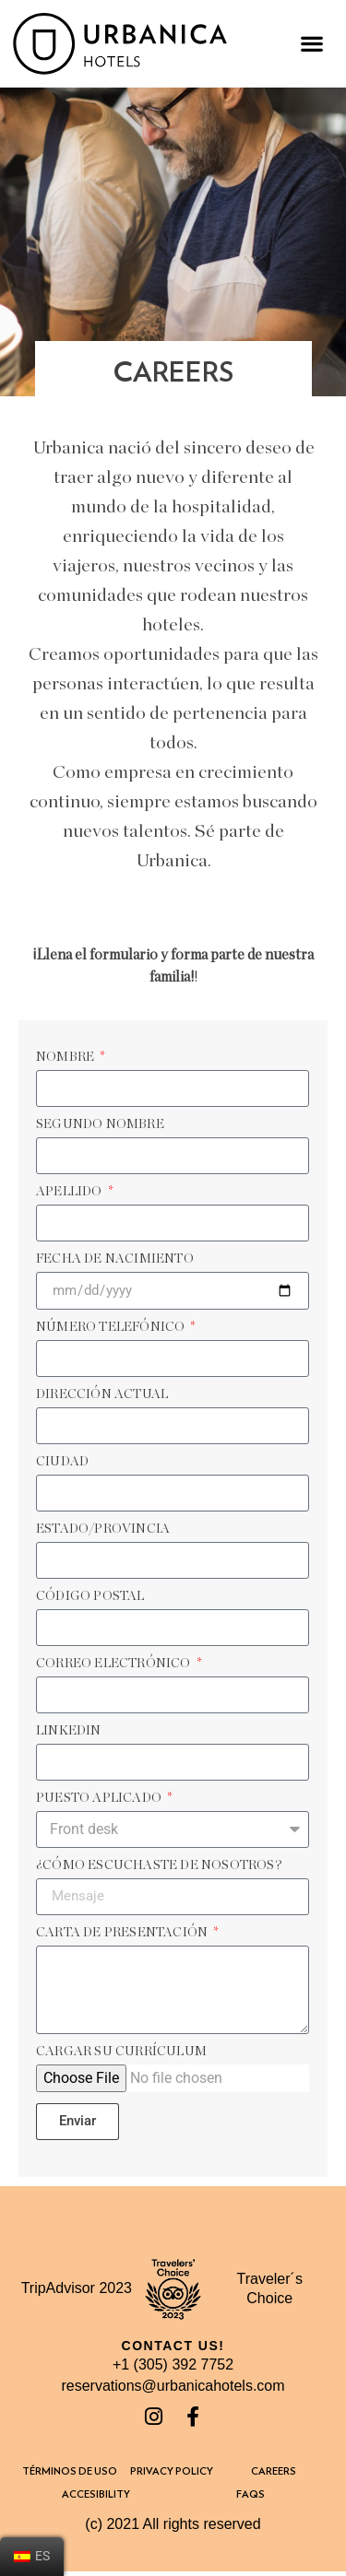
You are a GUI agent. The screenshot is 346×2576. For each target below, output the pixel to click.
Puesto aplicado (100, 1798)
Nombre (66, 1057)
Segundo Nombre (100, 1124)
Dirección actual (102, 1394)
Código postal (90, 1596)
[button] (311, 44)
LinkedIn (68, 1730)
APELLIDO (70, 1191)
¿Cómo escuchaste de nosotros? (159, 1865)
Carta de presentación (123, 1932)
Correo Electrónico (115, 1663)
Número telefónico (112, 1327)
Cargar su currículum (121, 2051)
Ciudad (62, 1461)
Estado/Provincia (103, 1529)
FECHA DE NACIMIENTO (115, 1259)
